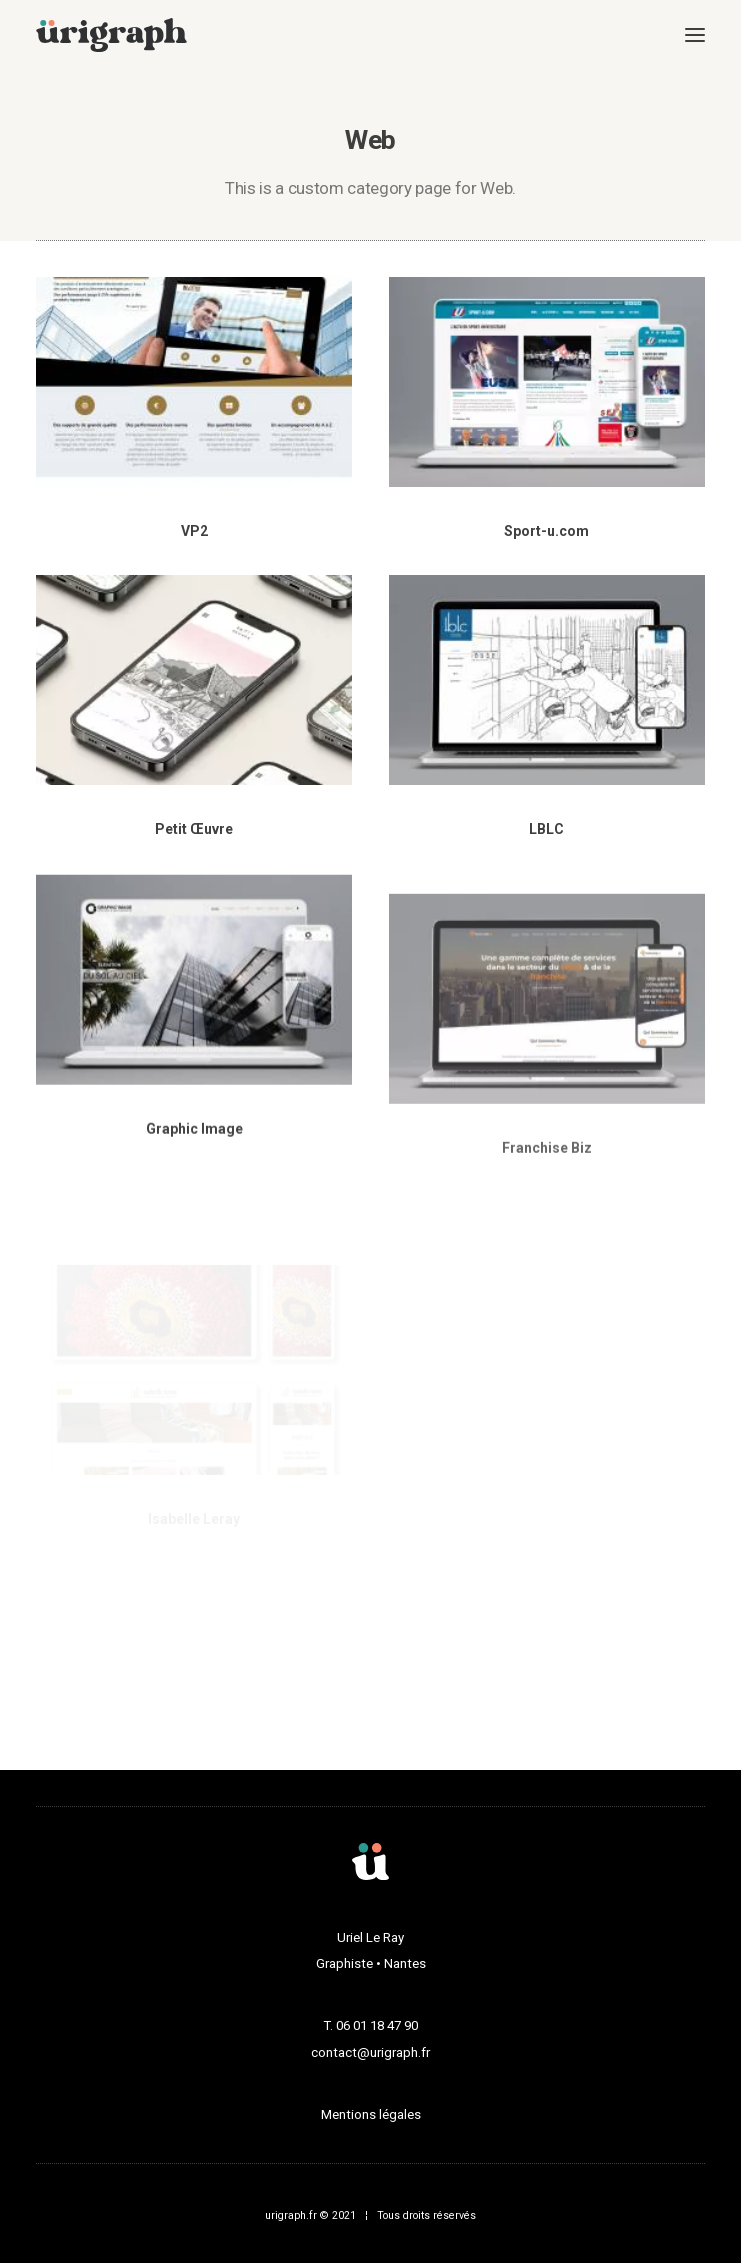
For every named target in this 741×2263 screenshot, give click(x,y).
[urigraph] (111, 35)
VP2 (194, 531)
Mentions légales (371, 2114)
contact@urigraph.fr (370, 2052)
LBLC (546, 832)
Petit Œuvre (194, 829)
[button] (695, 35)
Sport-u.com (546, 531)
